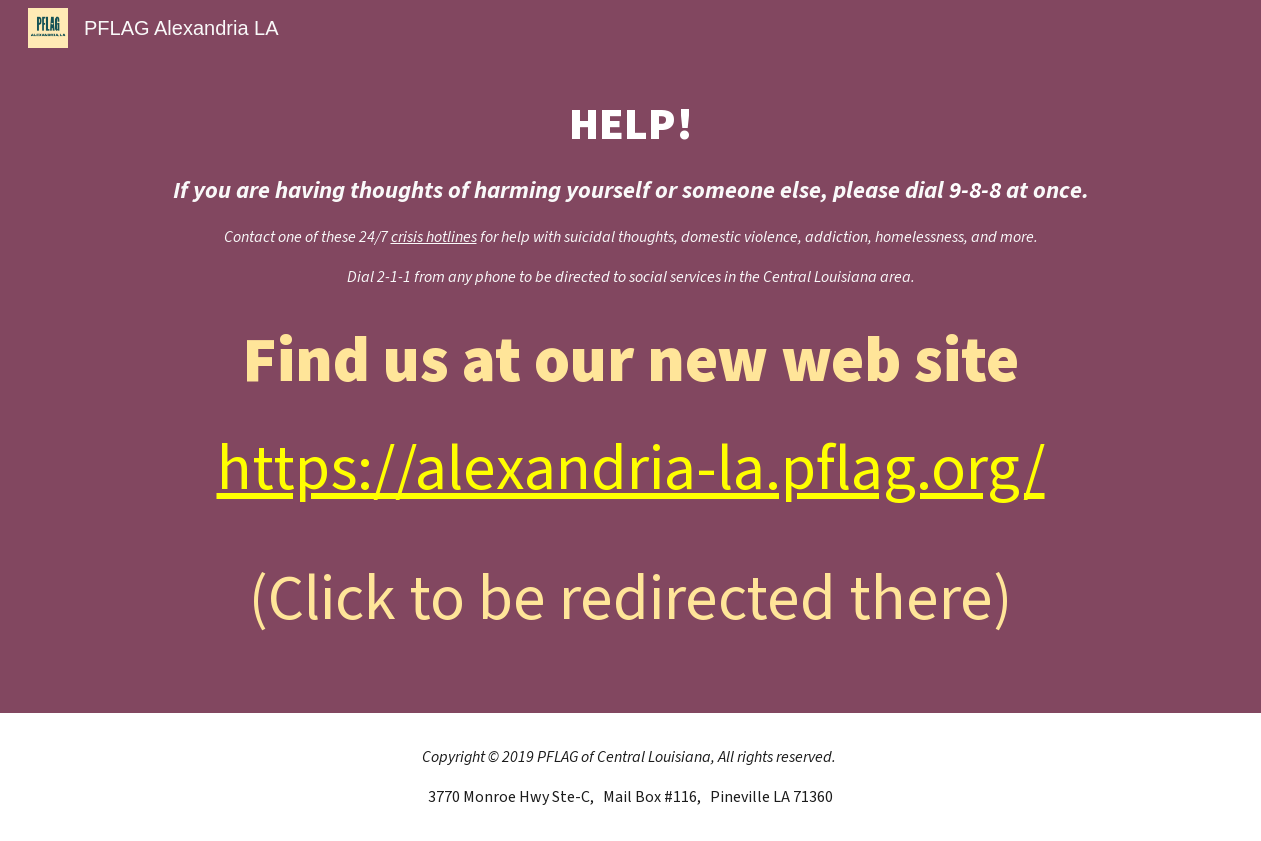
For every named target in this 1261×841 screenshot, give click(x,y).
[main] (631, 191)
